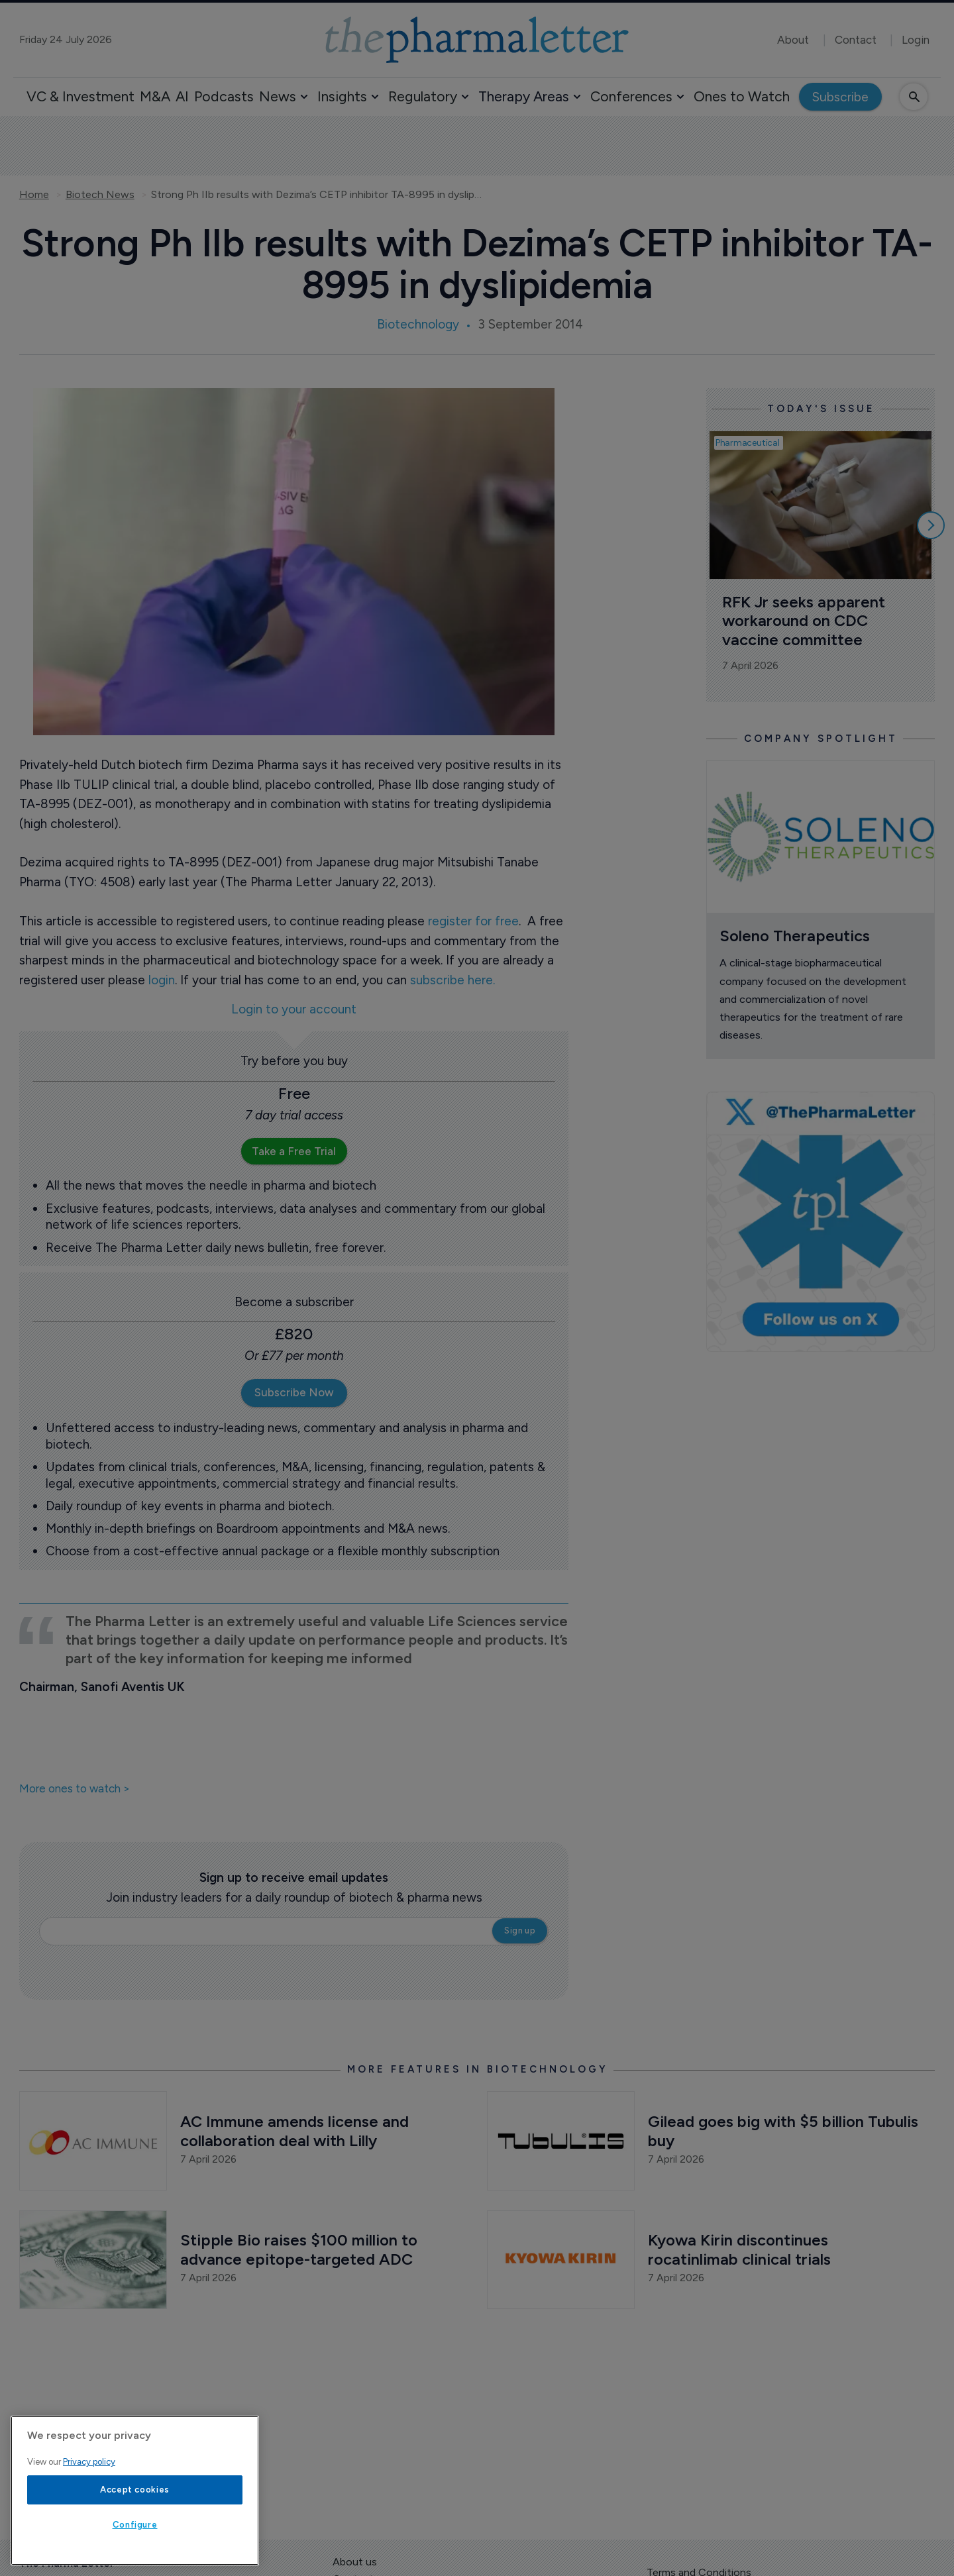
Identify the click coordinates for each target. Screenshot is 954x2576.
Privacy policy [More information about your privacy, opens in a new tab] (89, 2462)
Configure (135, 2525)
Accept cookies (135, 2490)
